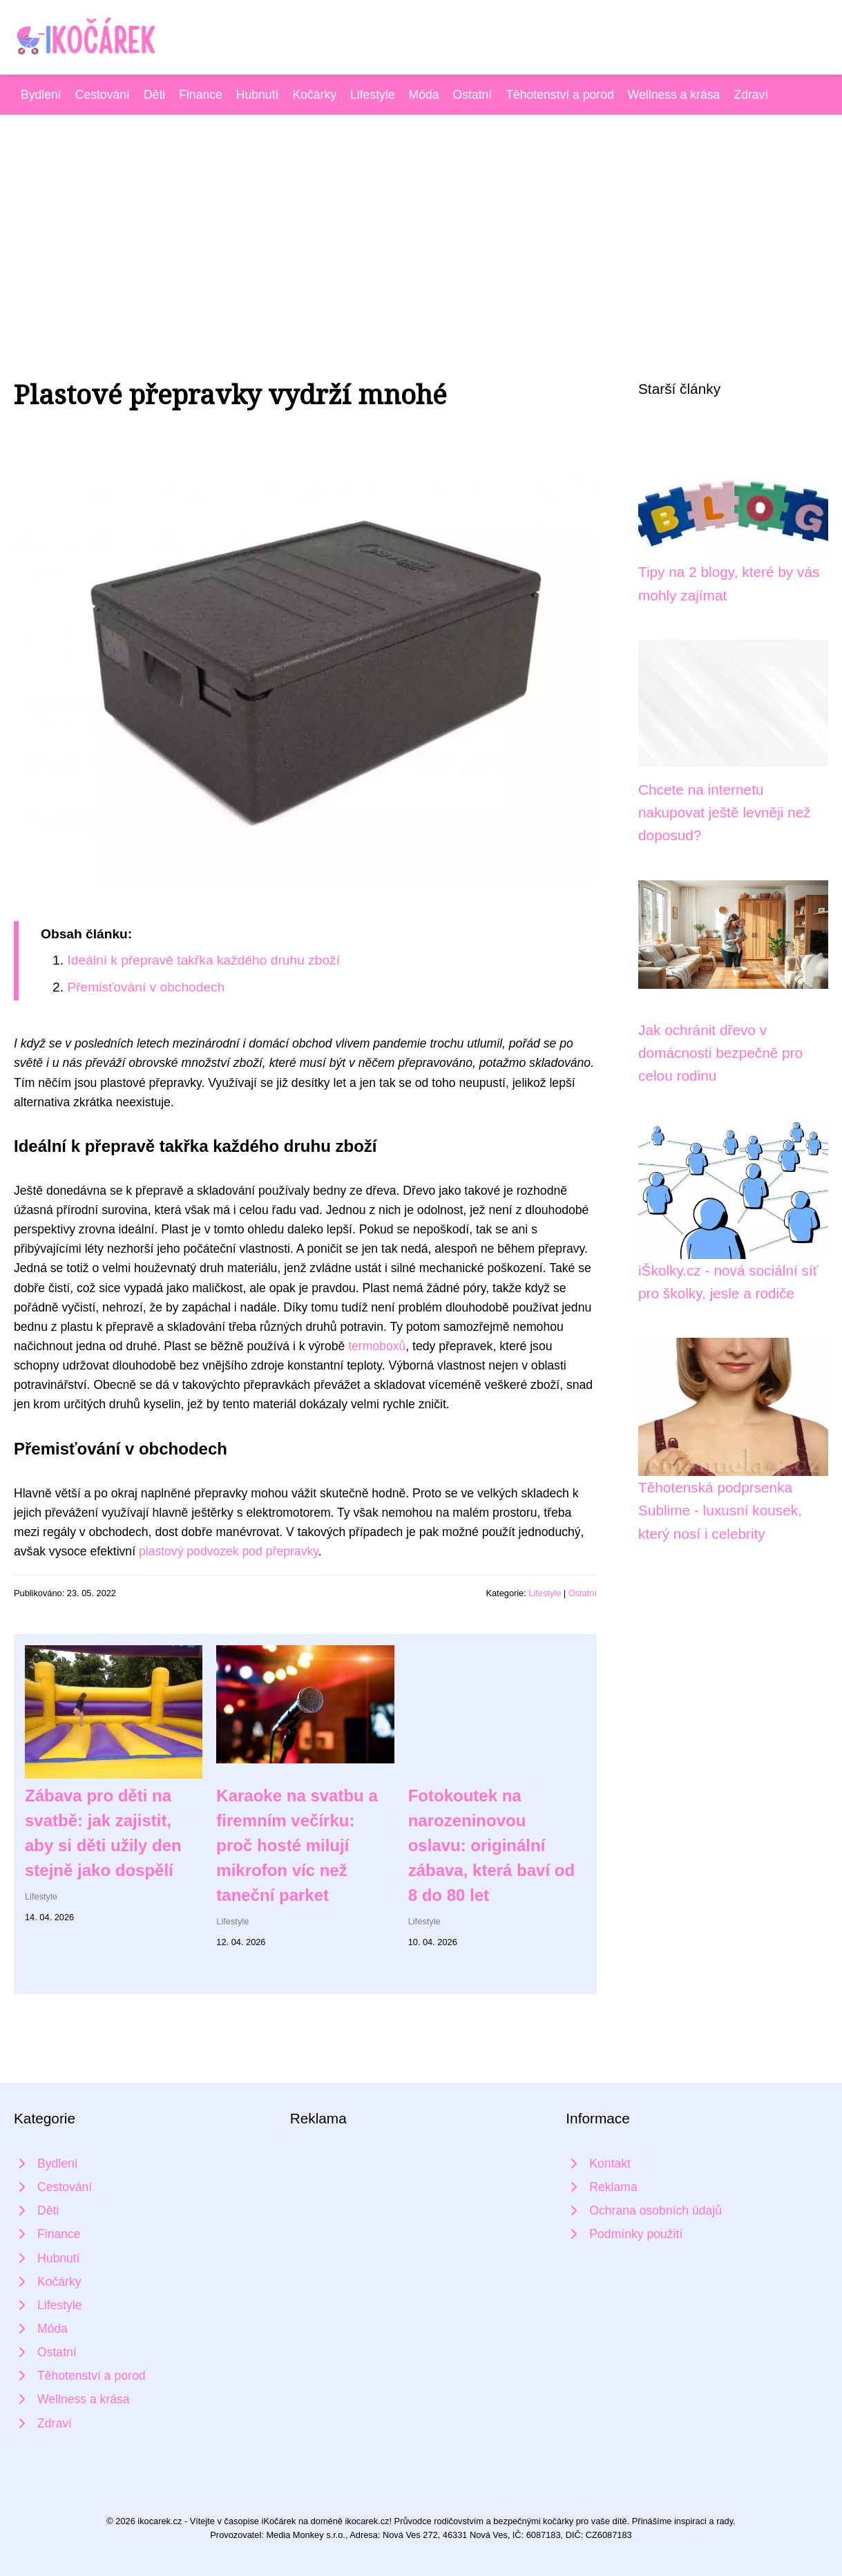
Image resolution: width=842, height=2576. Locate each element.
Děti (154, 95)
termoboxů (376, 1346)
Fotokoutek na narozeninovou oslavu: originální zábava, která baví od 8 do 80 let (491, 1845)
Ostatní (472, 95)
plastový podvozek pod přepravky (228, 1551)
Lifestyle (372, 95)
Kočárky (314, 95)
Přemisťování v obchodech (145, 987)
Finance (200, 95)
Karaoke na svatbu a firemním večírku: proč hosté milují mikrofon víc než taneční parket (296, 1845)
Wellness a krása (674, 95)
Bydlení (41, 95)
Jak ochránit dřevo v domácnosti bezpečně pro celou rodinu (720, 1053)
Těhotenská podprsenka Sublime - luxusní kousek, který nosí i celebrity (720, 1510)
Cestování (102, 95)
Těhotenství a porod (560, 95)
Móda (424, 95)
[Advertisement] (421, 218)
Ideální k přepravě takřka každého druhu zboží (203, 960)
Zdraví (751, 95)
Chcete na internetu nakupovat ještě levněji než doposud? (724, 813)
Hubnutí (257, 95)
